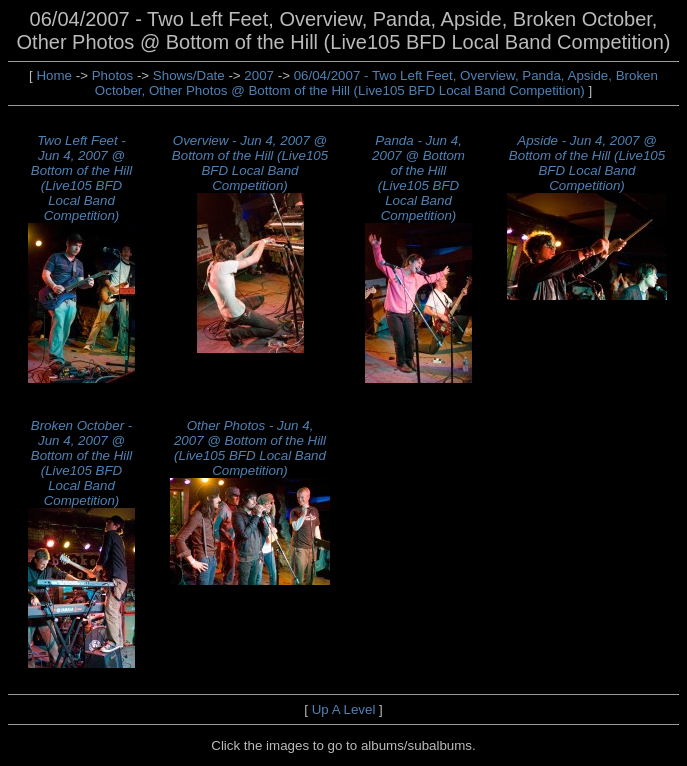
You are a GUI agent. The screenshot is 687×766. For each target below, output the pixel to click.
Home (54, 75)
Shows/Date (189, 75)
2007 (259, 75)
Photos (113, 75)
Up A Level (344, 709)
